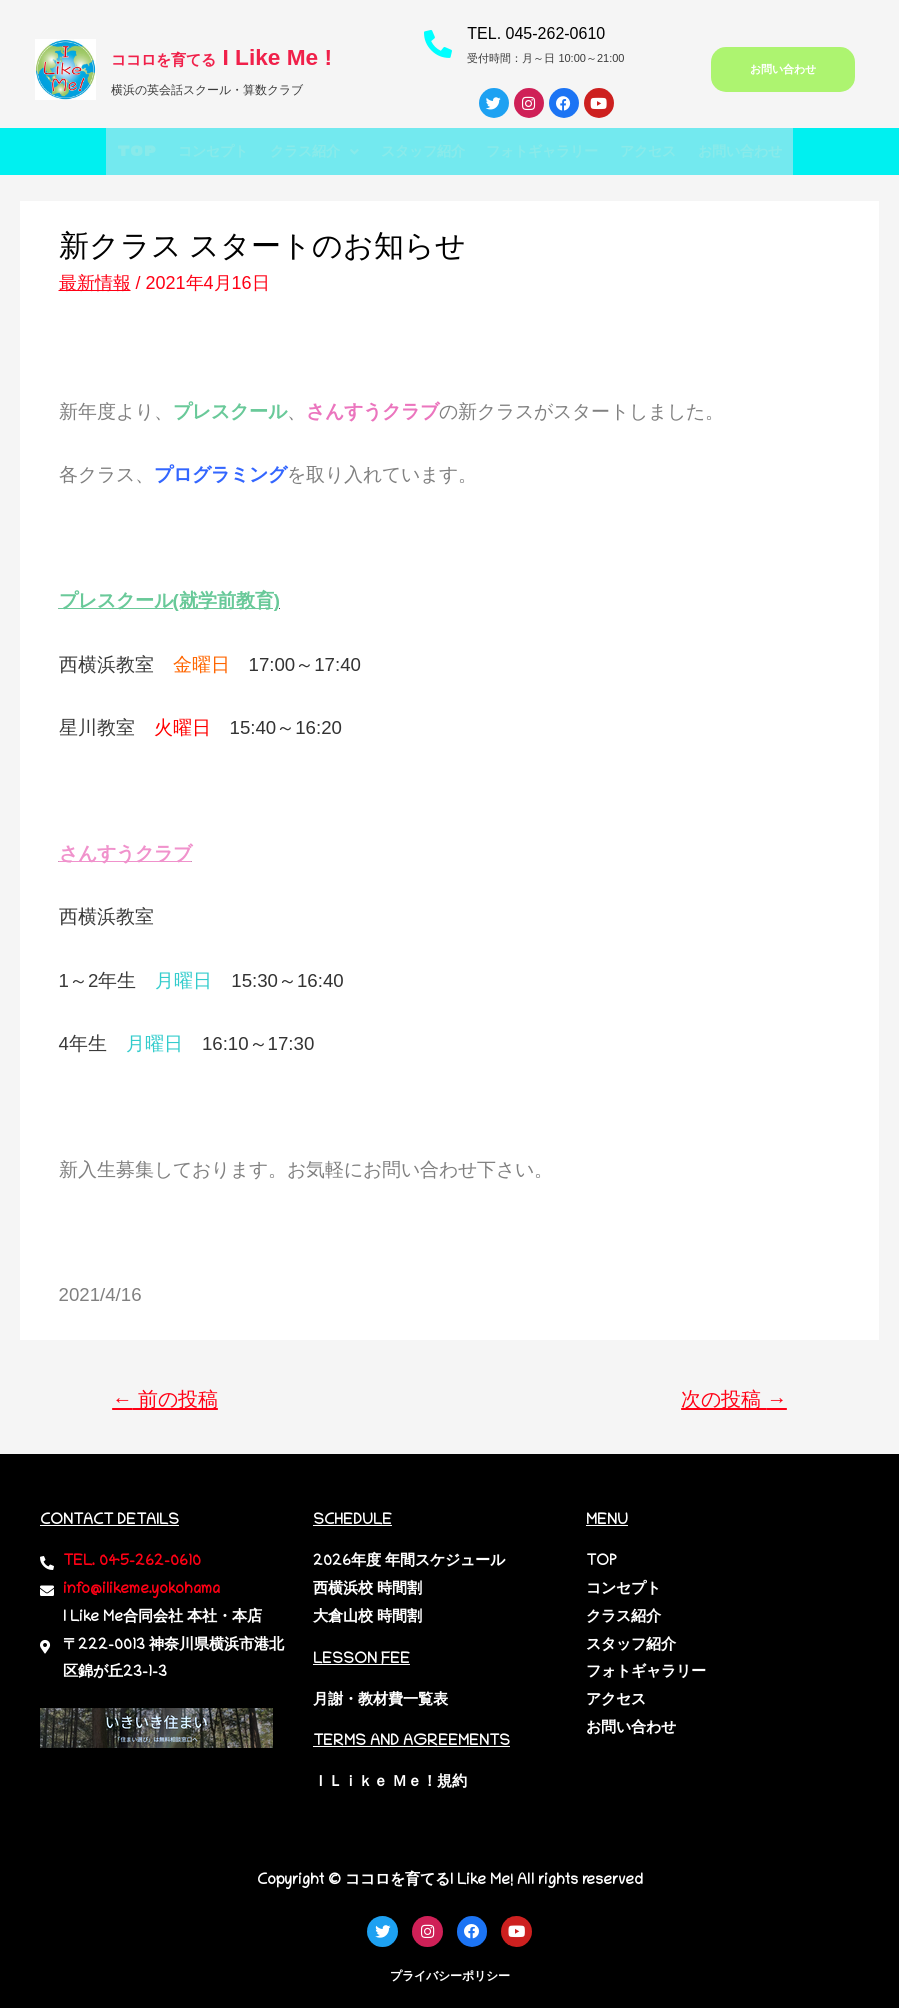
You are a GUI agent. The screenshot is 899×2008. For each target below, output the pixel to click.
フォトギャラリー (554, 151)
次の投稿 (734, 1400)
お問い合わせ (779, 151)
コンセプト (182, 151)
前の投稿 (165, 1400)
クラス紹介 (297, 151)
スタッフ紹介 (419, 151)
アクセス (674, 151)
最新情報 (95, 283)
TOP (95, 151)
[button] (297, 151)
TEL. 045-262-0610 (536, 33)
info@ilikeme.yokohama (141, 1590)
